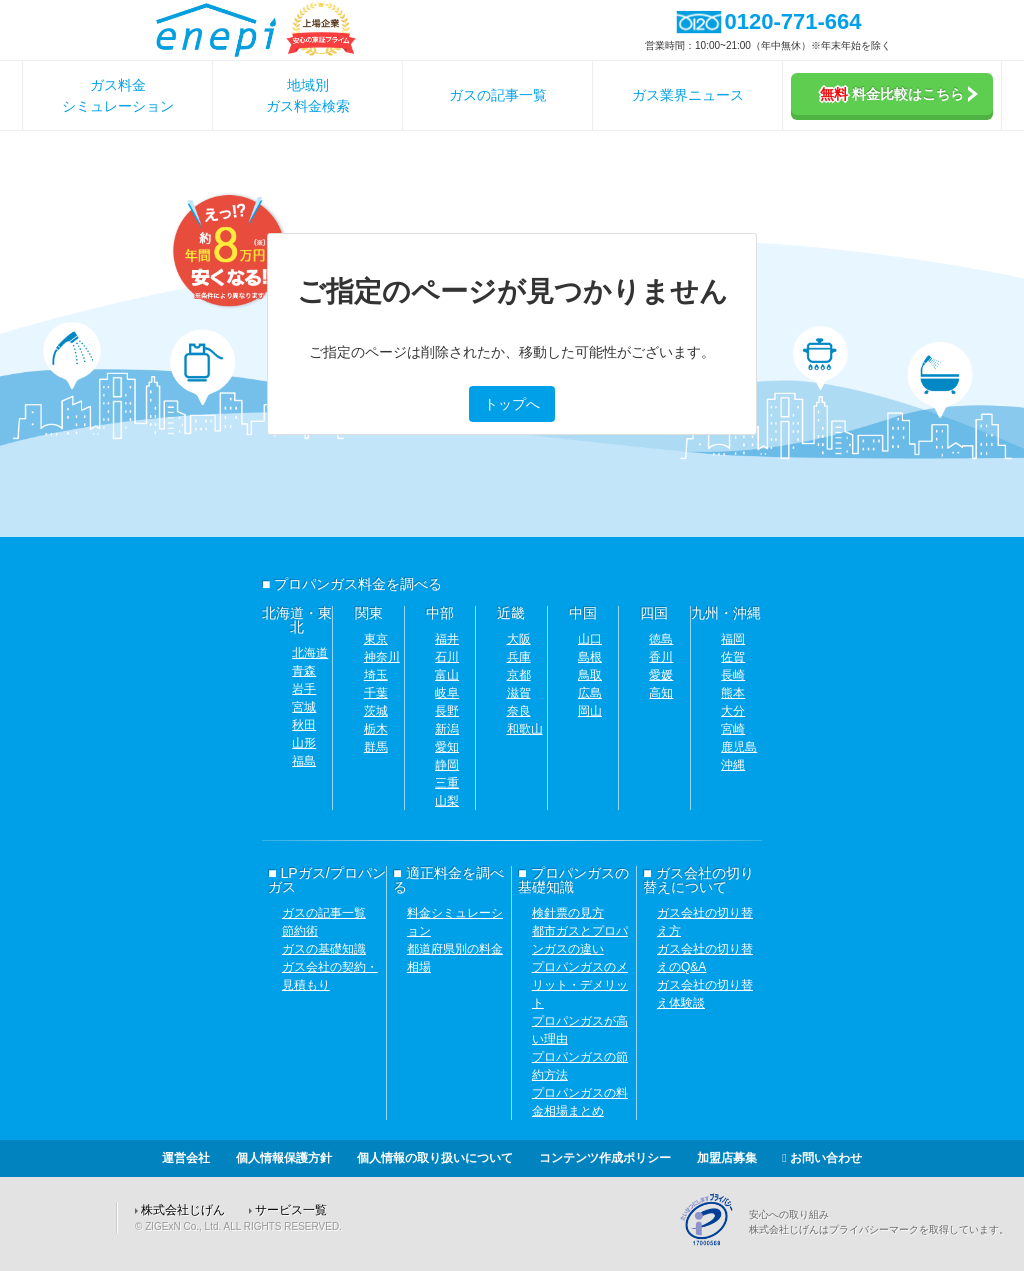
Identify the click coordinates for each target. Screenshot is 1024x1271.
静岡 (447, 765)
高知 (661, 693)
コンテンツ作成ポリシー (605, 1158)
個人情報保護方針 (284, 1158)
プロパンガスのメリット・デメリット (580, 985)
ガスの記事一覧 (498, 95)
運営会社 (186, 1158)
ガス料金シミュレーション (118, 95)
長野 (447, 711)
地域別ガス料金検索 (308, 95)
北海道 (310, 653)
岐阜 (447, 693)
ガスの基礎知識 (324, 949)
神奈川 (382, 657)
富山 (447, 675)
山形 (304, 743)
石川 (447, 657)
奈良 (519, 711)
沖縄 (733, 765)
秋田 (304, 725)
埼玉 (376, 675)
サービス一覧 (291, 1210)
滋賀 (519, 693)
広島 (590, 693)
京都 (519, 675)
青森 (304, 671)
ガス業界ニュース (688, 95)
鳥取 (590, 675)
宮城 (304, 707)
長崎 (733, 675)
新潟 (447, 729)
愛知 (447, 747)
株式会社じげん (183, 1210)
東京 (376, 639)
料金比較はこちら (899, 94)
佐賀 (733, 657)
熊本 (733, 693)
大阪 (519, 639)
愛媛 (661, 675)
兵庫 (519, 657)
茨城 (376, 711)
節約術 (300, 931)
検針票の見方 (568, 913)
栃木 (376, 729)
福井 (447, 639)
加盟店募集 (727, 1158)
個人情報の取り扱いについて (435, 1158)
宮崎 (733, 729)
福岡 (733, 639)
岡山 (590, 711)
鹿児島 (739, 747)
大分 (733, 711)
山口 (590, 639)
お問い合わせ (822, 1158)
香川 (661, 657)
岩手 (304, 689)
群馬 (376, 747)
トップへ (512, 404)
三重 (447, 783)
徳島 (661, 639)
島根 (590, 657)
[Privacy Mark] (714, 1243)
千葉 (376, 693)
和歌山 (525, 729)
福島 (304, 761)
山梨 (447, 801)
